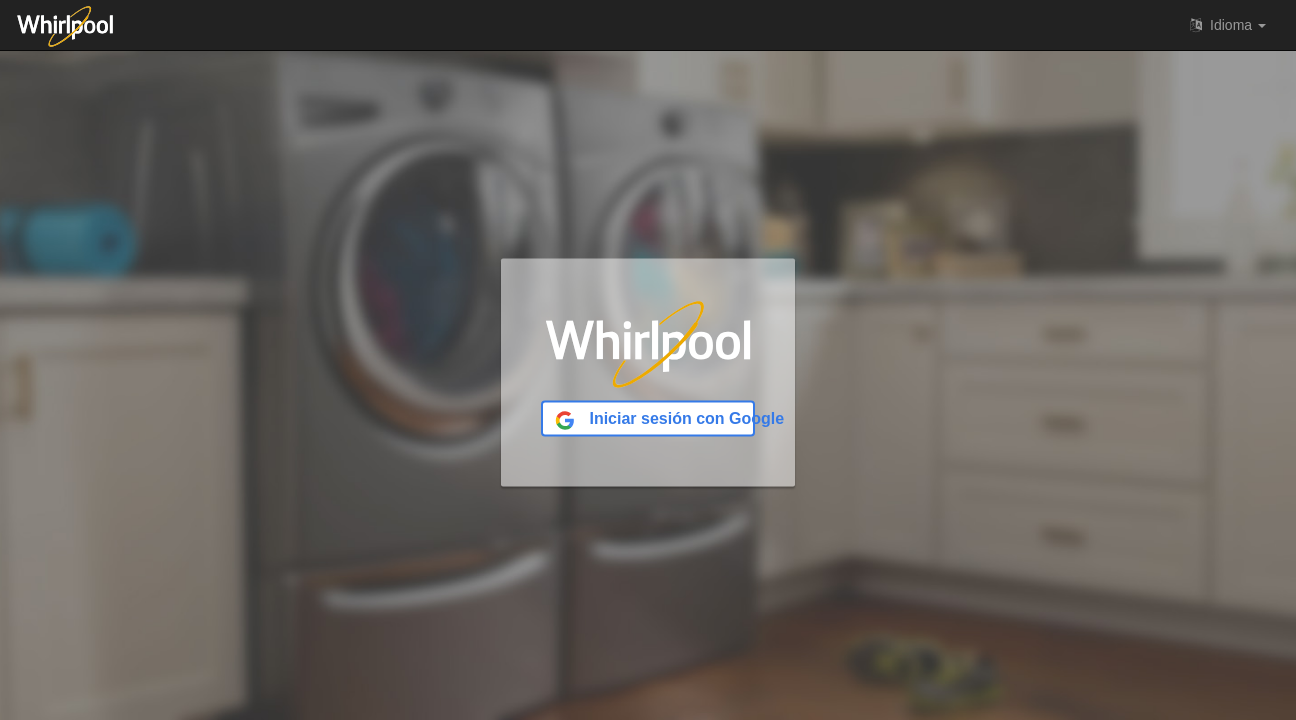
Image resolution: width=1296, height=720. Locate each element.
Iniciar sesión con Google (655, 420)
